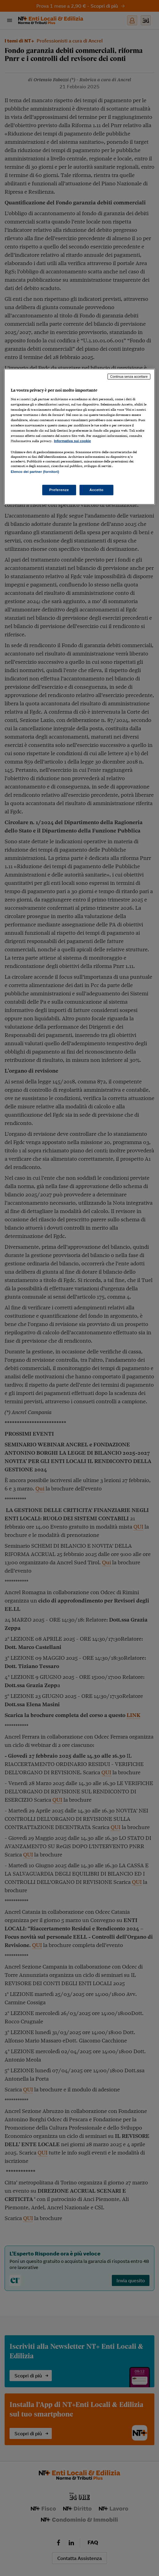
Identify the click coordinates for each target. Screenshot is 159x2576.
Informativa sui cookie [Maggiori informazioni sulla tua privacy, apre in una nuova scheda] (72, 441)
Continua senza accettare (129, 376)
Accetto (96, 489)
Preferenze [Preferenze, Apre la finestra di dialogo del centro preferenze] (59, 489)
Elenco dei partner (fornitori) (35, 472)
